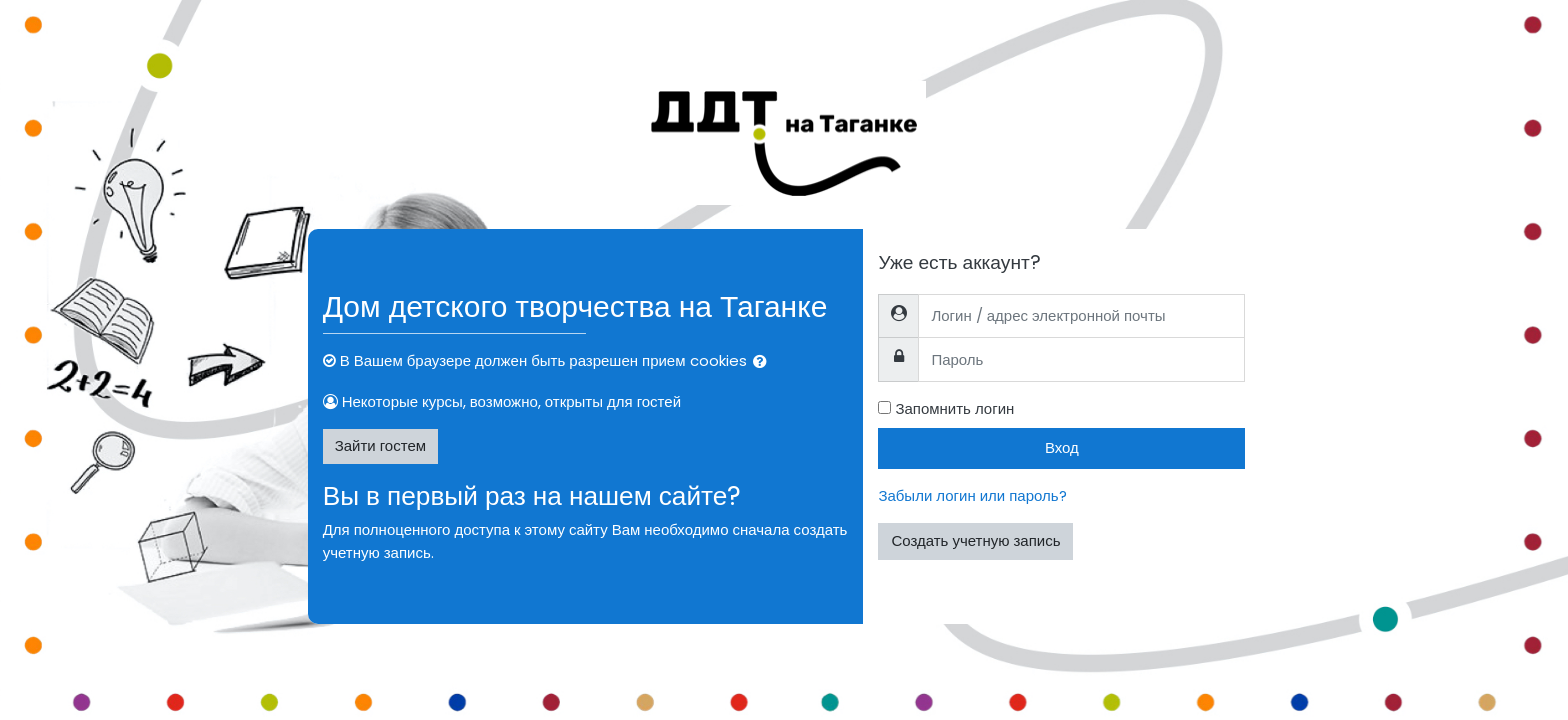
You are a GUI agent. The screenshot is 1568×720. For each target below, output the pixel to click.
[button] (764, 362)
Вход (1062, 447)
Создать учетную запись (975, 540)
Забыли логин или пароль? (972, 495)
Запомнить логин (954, 408)
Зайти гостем (380, 445)
